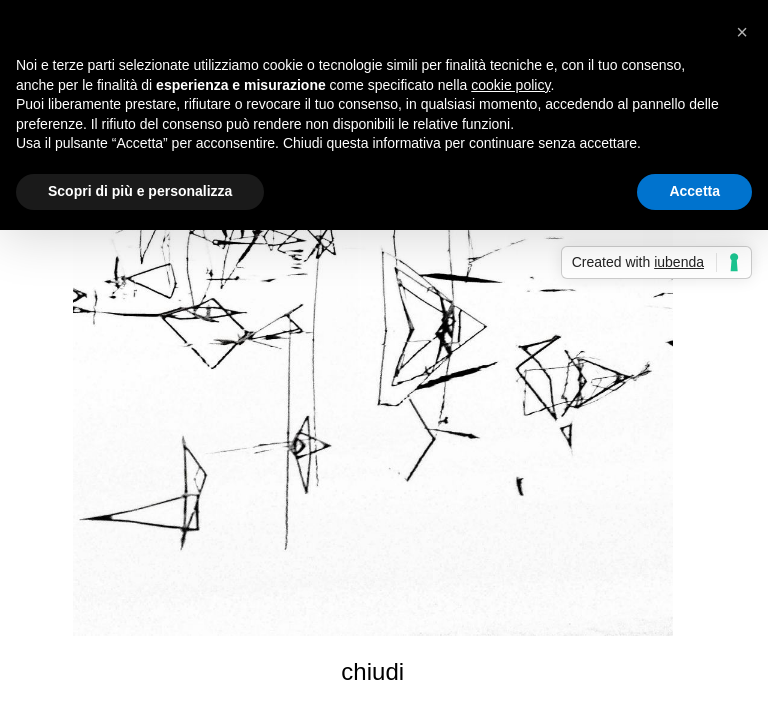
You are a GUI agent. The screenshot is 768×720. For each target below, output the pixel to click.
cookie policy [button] (510, 85)
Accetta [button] (694, 191)
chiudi (372, 671)
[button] (742, 32)
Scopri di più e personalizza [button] (140, 191)
